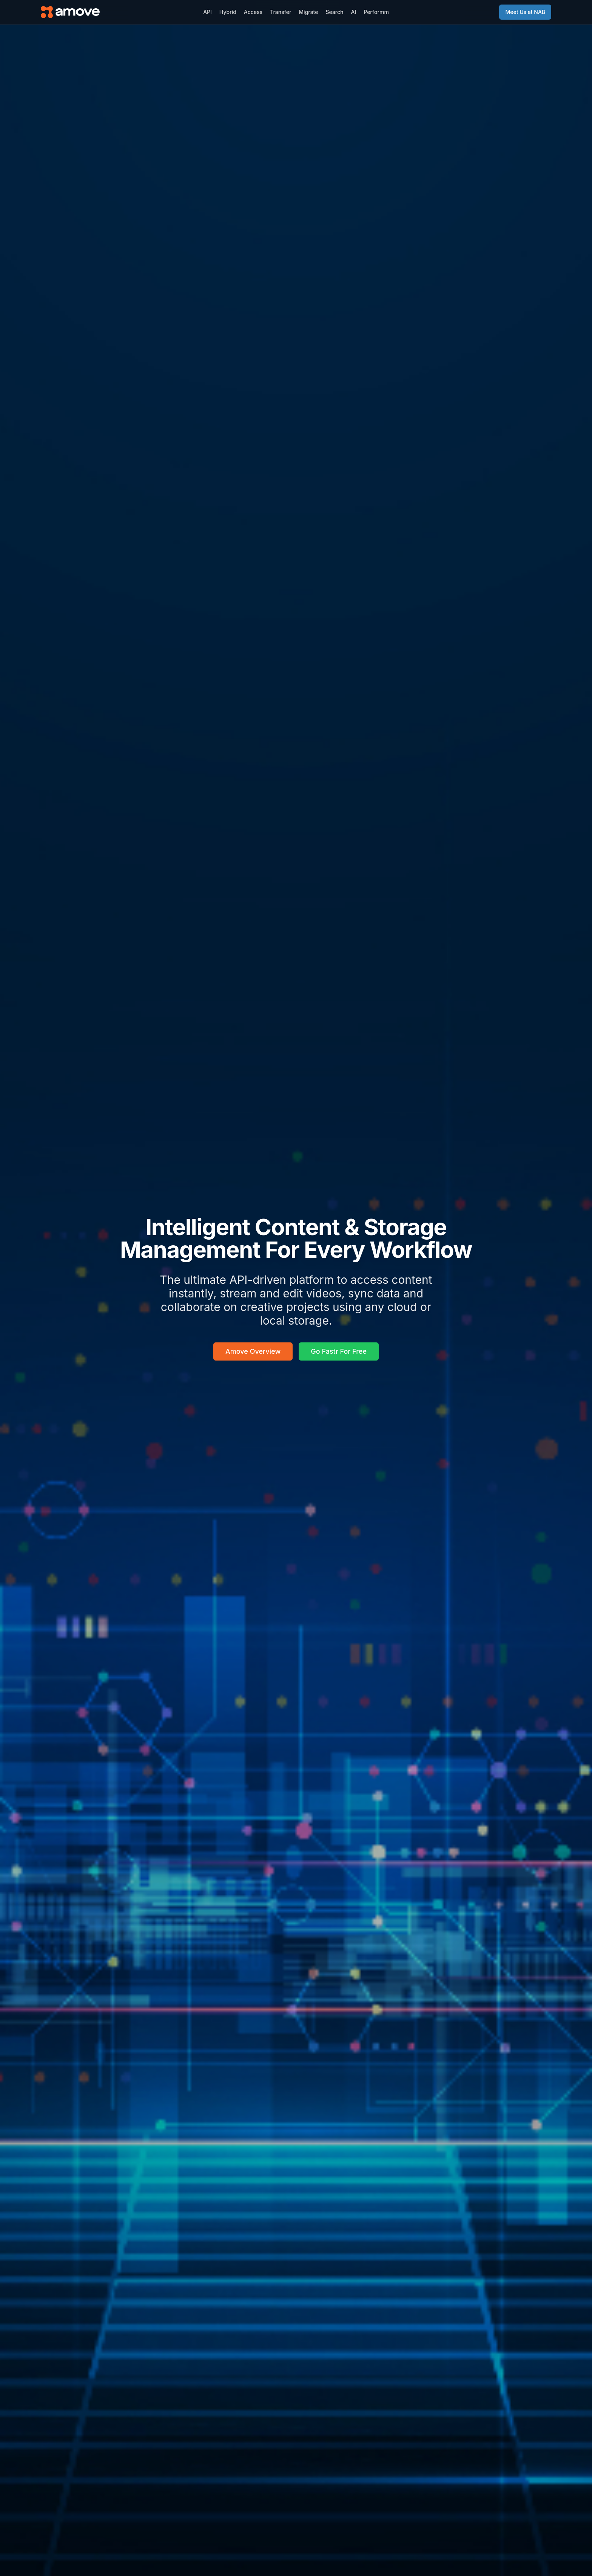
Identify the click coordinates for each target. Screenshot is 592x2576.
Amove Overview (253, 1351)
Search (334, 12)
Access (253, 12)
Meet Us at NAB (525, 12)
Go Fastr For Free (339, 1351)
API (207, 12)
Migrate (308, 12)
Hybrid (227, 12)
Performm (376, 12)
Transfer (280, 12)
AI (353, 12)
